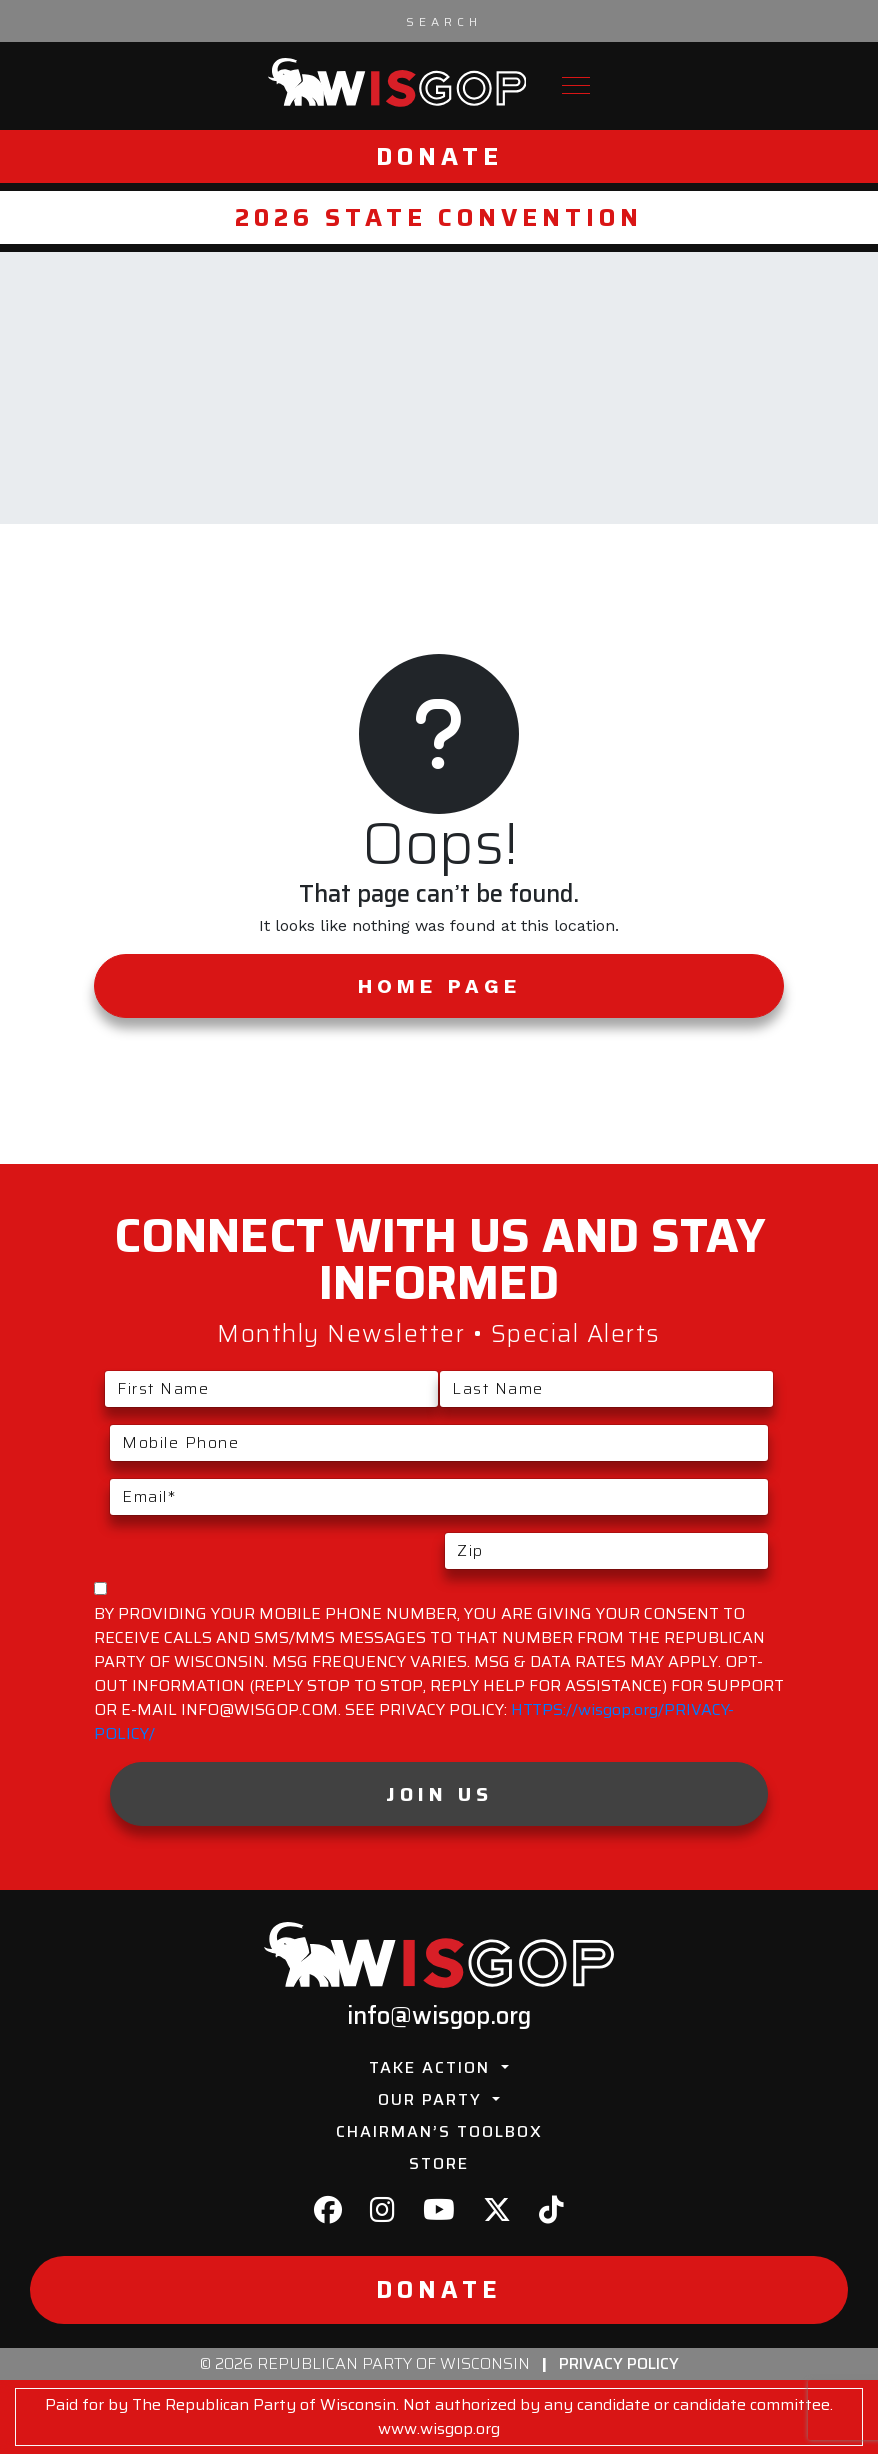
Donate (439, 156)
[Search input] (444, 21)
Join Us (439, 1794)
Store (439, 2163)
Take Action (432, 2067)
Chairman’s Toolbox (439, 2131)
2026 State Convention (439, 217)
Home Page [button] (439, 986)
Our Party (433, 2099)
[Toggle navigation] (576, 85)
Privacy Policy (619, 2363)
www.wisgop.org (439, 2428)
